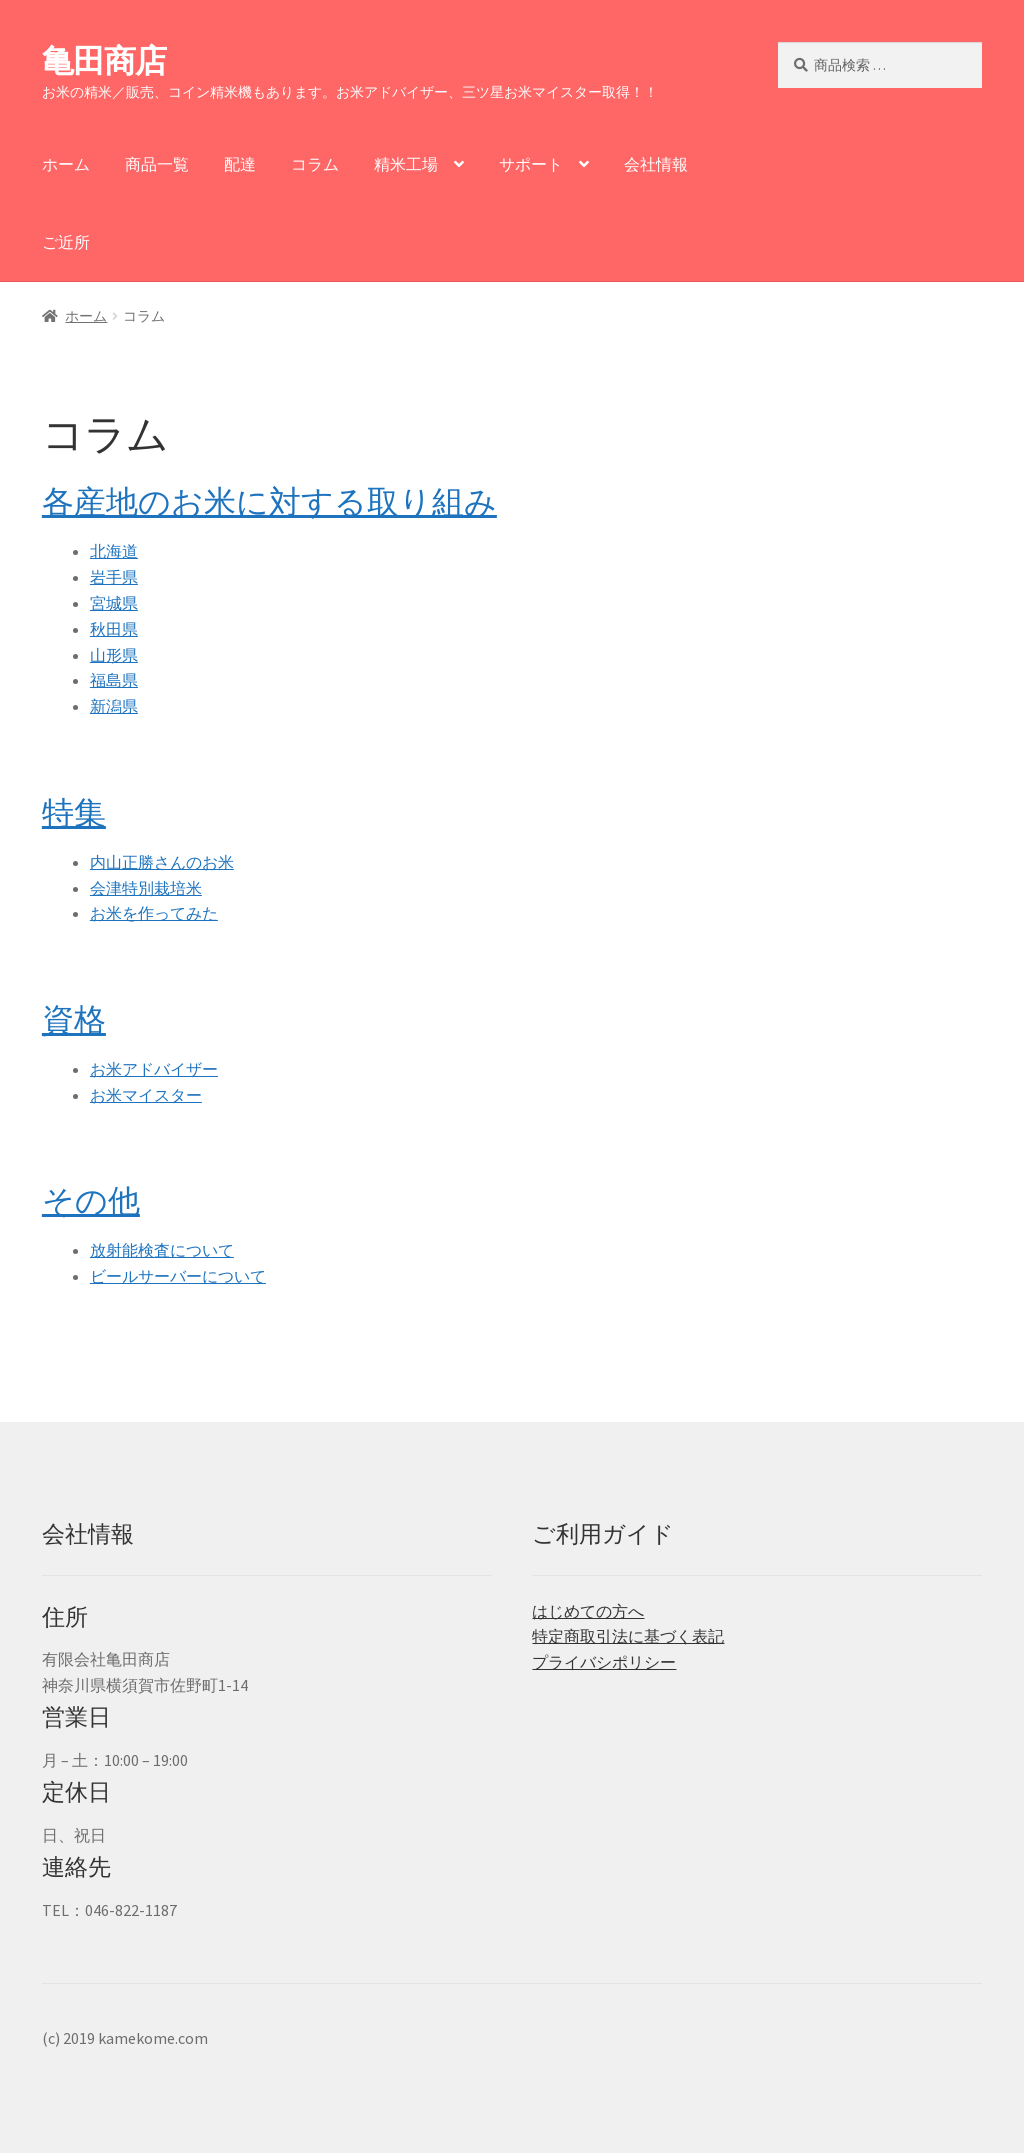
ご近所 (66, 242)
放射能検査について (162, 1250)
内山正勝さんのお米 (162, 862)
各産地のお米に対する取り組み (269, 502)
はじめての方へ (588, 1611)
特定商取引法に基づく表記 (628, 1636)
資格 (74, 1020)
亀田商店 (104, 61)
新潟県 (114, 706)
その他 (91, 1201)
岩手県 (114, 577)
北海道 (114, 551)
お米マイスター (146, 1095)
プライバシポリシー (604, 1662)
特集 (74, 813)
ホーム (66, 164)
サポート (531, 164)
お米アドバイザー (154, 1069)
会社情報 (656, 164)
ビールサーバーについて (178, 1276)
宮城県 (114, 603)
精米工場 (406, 164)
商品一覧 (157, 164)
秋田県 (114, 629)
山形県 (114, 655)
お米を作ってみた (154, 913)
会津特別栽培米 (146, 888)
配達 (240, 164)
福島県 (114, 680)
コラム (315, 164)
